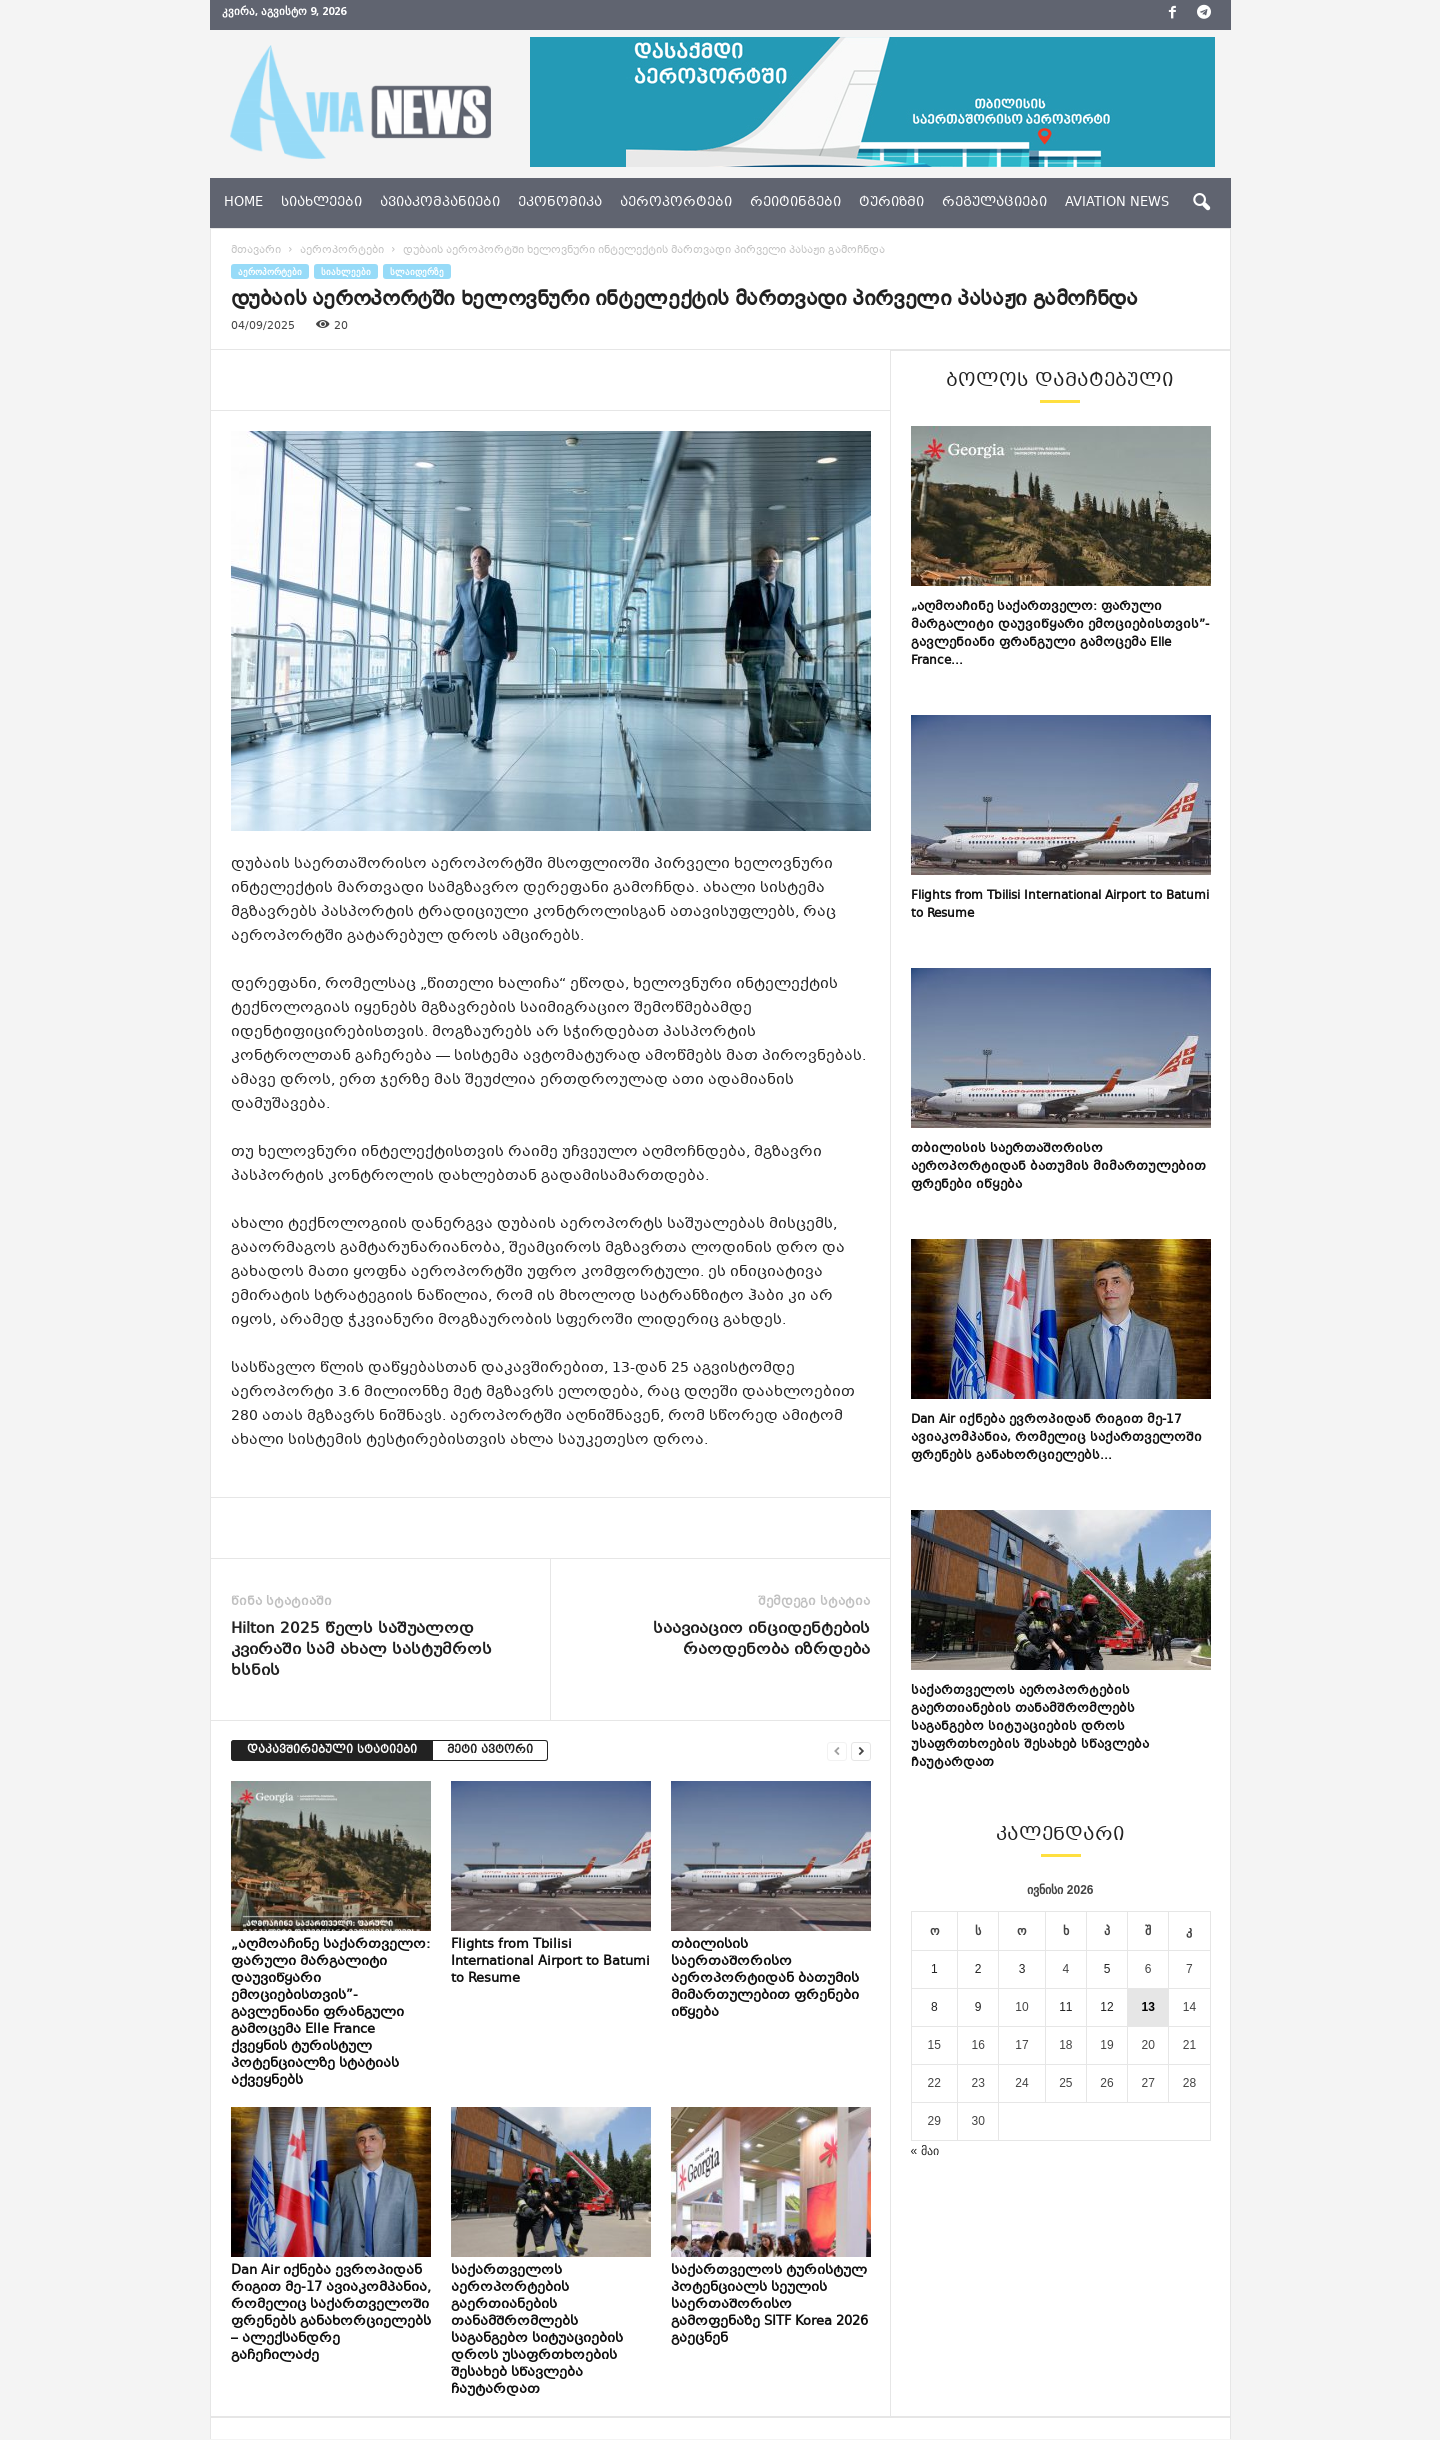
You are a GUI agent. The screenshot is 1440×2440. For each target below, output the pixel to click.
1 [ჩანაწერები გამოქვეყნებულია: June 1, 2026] (934, 1969)
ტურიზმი (891, 203)
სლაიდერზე (417, 271)
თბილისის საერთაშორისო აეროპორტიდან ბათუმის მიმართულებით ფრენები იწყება (765, 1979)
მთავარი (256, 250)
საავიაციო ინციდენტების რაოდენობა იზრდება (761, 1640)
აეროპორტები (676, 203)
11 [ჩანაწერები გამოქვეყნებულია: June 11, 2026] (1065, 2007)
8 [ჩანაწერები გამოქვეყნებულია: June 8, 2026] (934, 2007)
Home (243, 203)
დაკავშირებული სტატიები (332, 1750)
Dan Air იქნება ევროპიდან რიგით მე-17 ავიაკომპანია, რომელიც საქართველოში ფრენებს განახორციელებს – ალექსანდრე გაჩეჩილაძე (331, 2313)
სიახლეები (321, 203)
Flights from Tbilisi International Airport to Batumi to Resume (550, 1962)
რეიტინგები (795, 203)
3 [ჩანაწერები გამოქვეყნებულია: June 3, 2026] (1022, 1969)
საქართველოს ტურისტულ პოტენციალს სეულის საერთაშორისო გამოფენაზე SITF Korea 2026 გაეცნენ (769, 2305)
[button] (1201, 203)
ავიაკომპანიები (440, 203)
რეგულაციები (994, 203)
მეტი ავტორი (490, 1750)
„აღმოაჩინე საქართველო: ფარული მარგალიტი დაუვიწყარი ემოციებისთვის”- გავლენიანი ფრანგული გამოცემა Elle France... (1060, 634)
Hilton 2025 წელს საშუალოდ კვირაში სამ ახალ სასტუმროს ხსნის (361, 1650)
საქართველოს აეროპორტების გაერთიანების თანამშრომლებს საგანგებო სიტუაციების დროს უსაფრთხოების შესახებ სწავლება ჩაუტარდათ (537, 2330)
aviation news (1117, 203)
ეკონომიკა (560, 203)
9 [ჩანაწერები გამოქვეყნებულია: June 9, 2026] (978, 2007)
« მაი (925, 2151)
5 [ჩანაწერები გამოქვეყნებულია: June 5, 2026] (1107, 1969)
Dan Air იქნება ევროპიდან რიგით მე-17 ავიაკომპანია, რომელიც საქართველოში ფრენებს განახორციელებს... (1056, 1438)
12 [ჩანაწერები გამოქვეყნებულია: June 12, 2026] (1106, 2007)
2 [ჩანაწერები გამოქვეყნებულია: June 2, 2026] (978, 1969)
